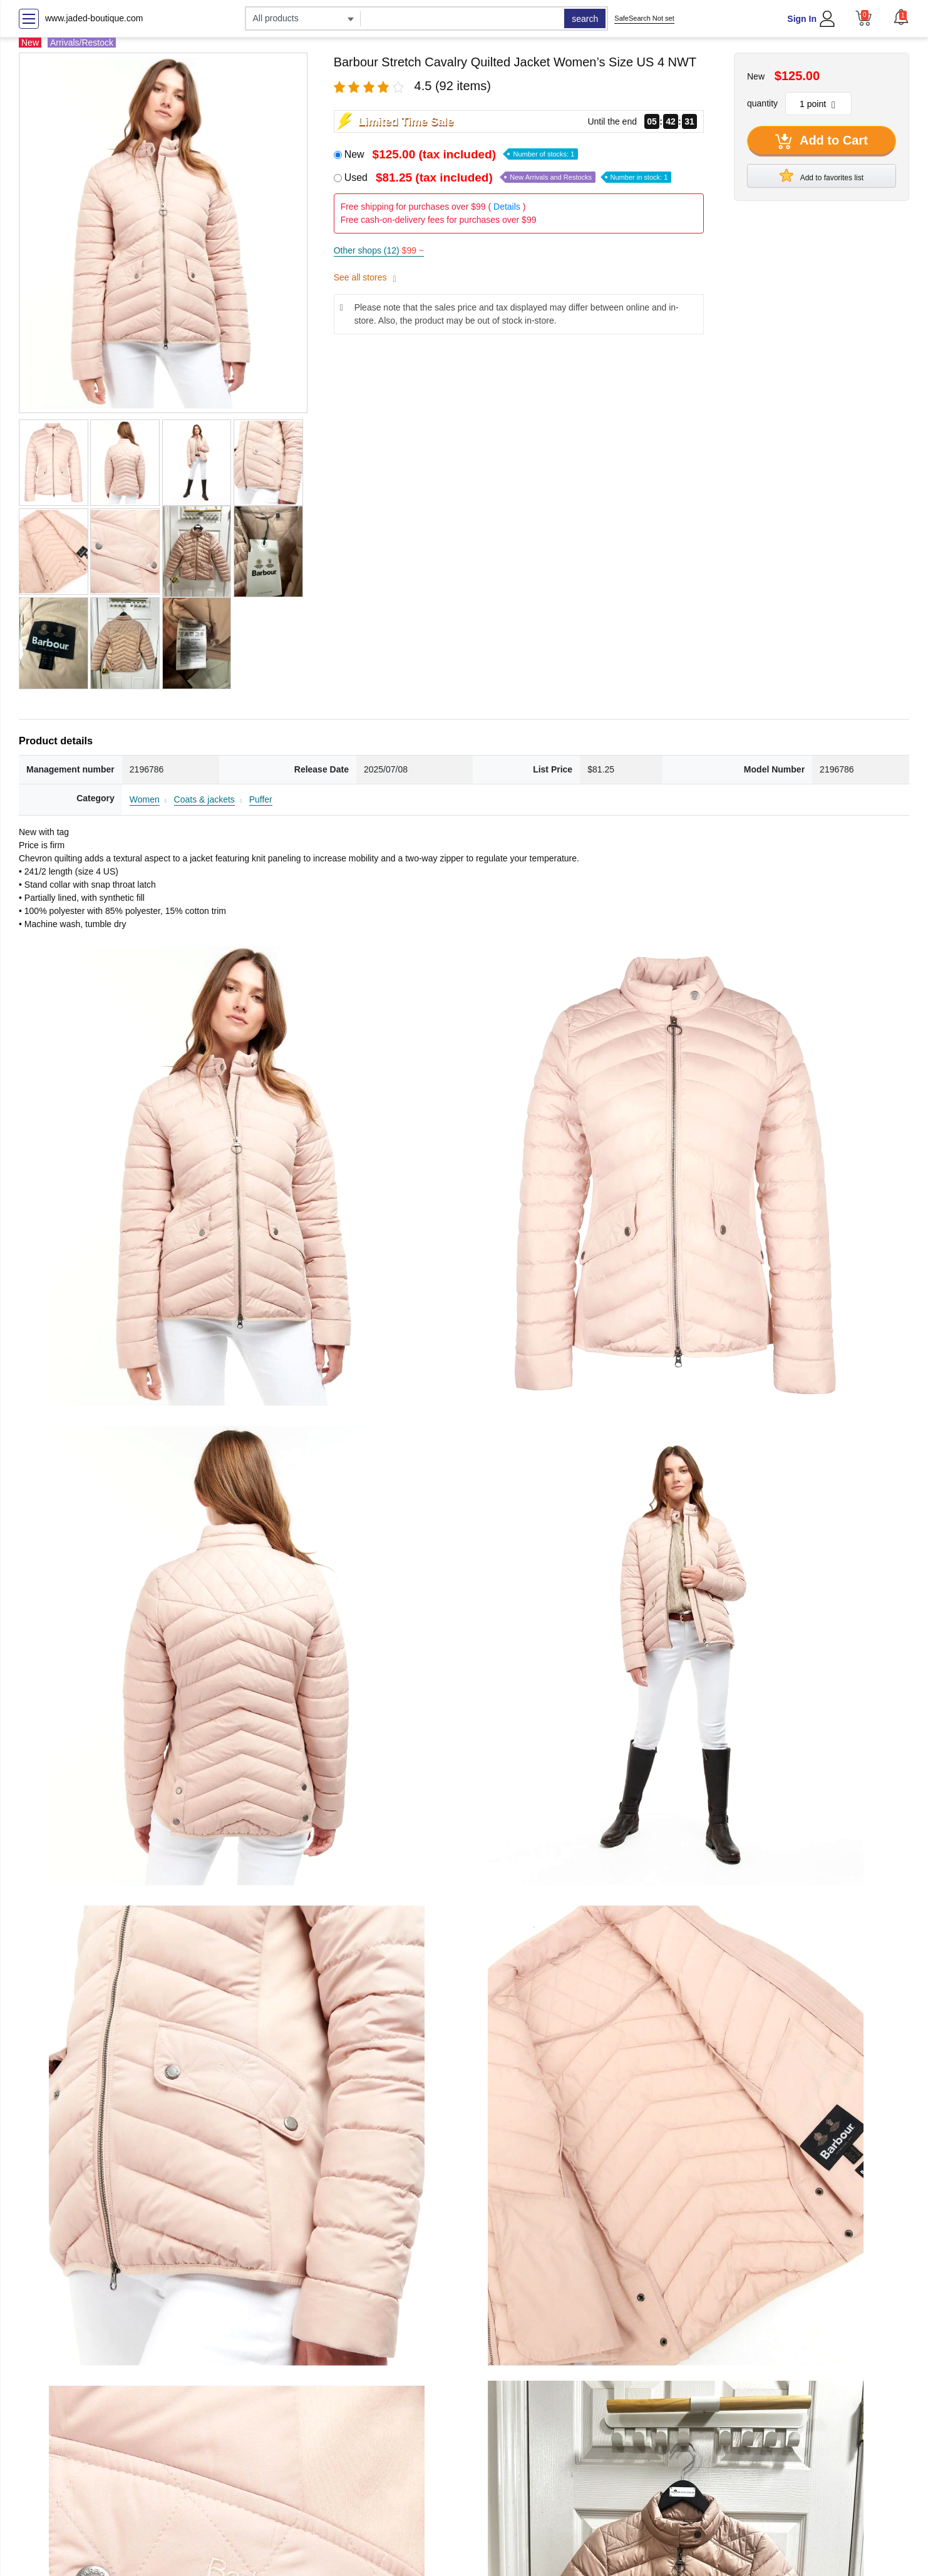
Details (506, 207)
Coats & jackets (204, 799)
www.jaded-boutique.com (94, 18)
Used (508, 177)
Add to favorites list (822, 175)
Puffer (260, 799)
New (461, 154)
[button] (901, 17)
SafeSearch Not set (644, 18)
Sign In (802, 19)
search (585, 19)
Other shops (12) (379, 250)
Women (145, 799)
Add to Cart (821, 141)
